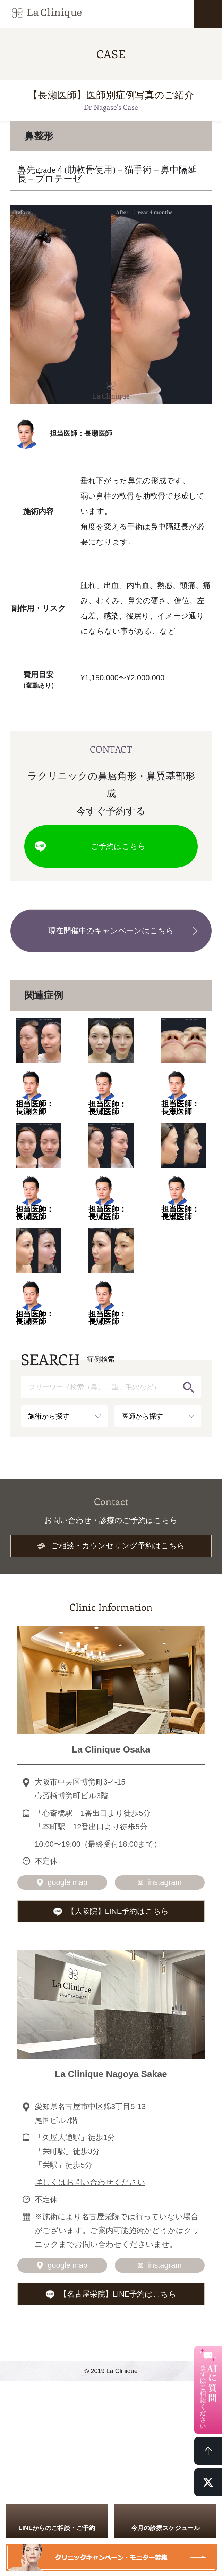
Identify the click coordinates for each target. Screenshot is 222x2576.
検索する (188, 1387)
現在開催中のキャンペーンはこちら (111, 930)
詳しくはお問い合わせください (90, 2182)
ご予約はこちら (118, 846)
